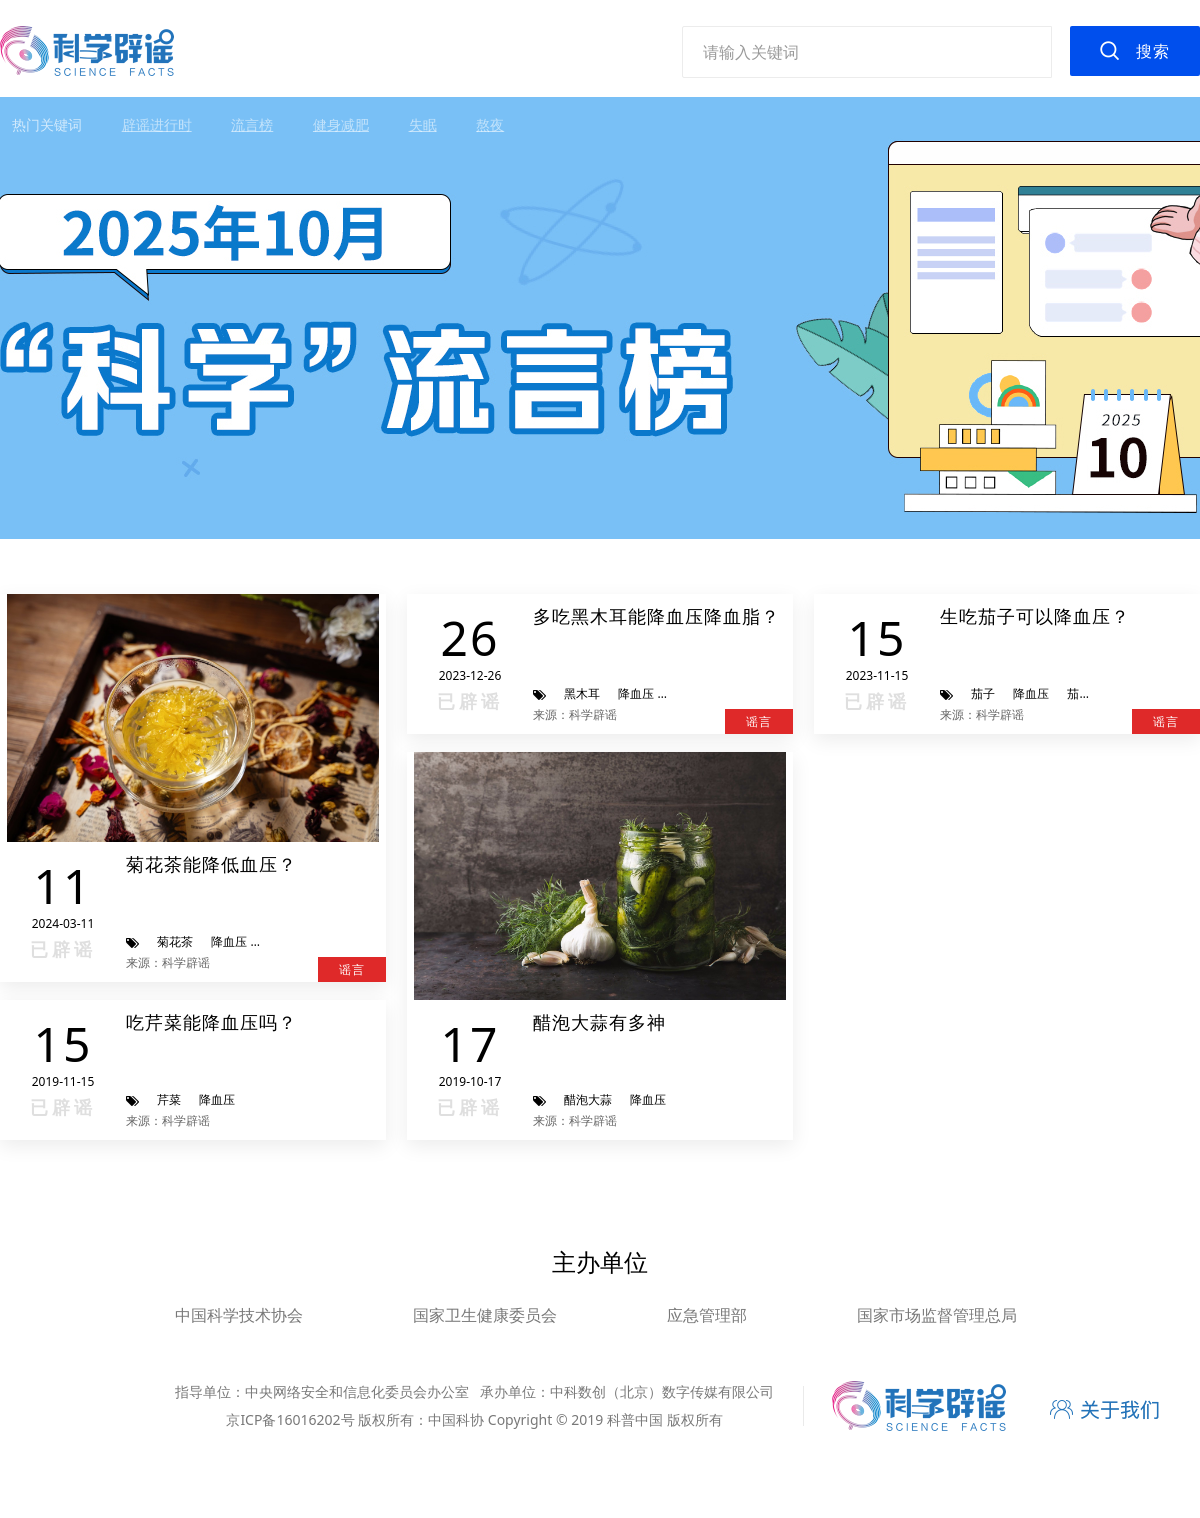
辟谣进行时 (157, 124)
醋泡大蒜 (588, 1099)
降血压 (229, 941)
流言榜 (252, 124)
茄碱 (1079, 693)
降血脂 (690, 693)
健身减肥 (341, 124)
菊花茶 (175, 941)
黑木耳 (582, 693)
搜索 (1153, 51)
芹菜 (169, 1099)
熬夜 (490, 124)
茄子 (983, 693)
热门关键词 (47, 124)
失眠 (423, 124)
